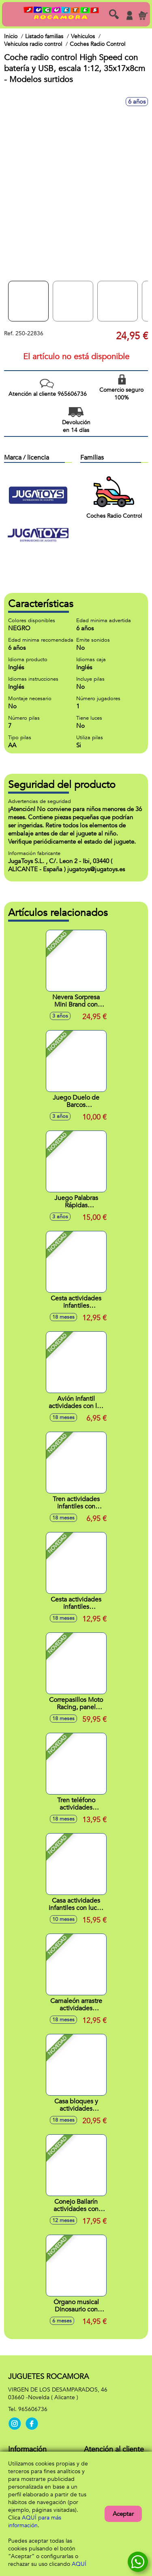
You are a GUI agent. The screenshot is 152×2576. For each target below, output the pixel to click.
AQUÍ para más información (34, 2521)
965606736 (32, 2409)
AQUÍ (79, 2564)
